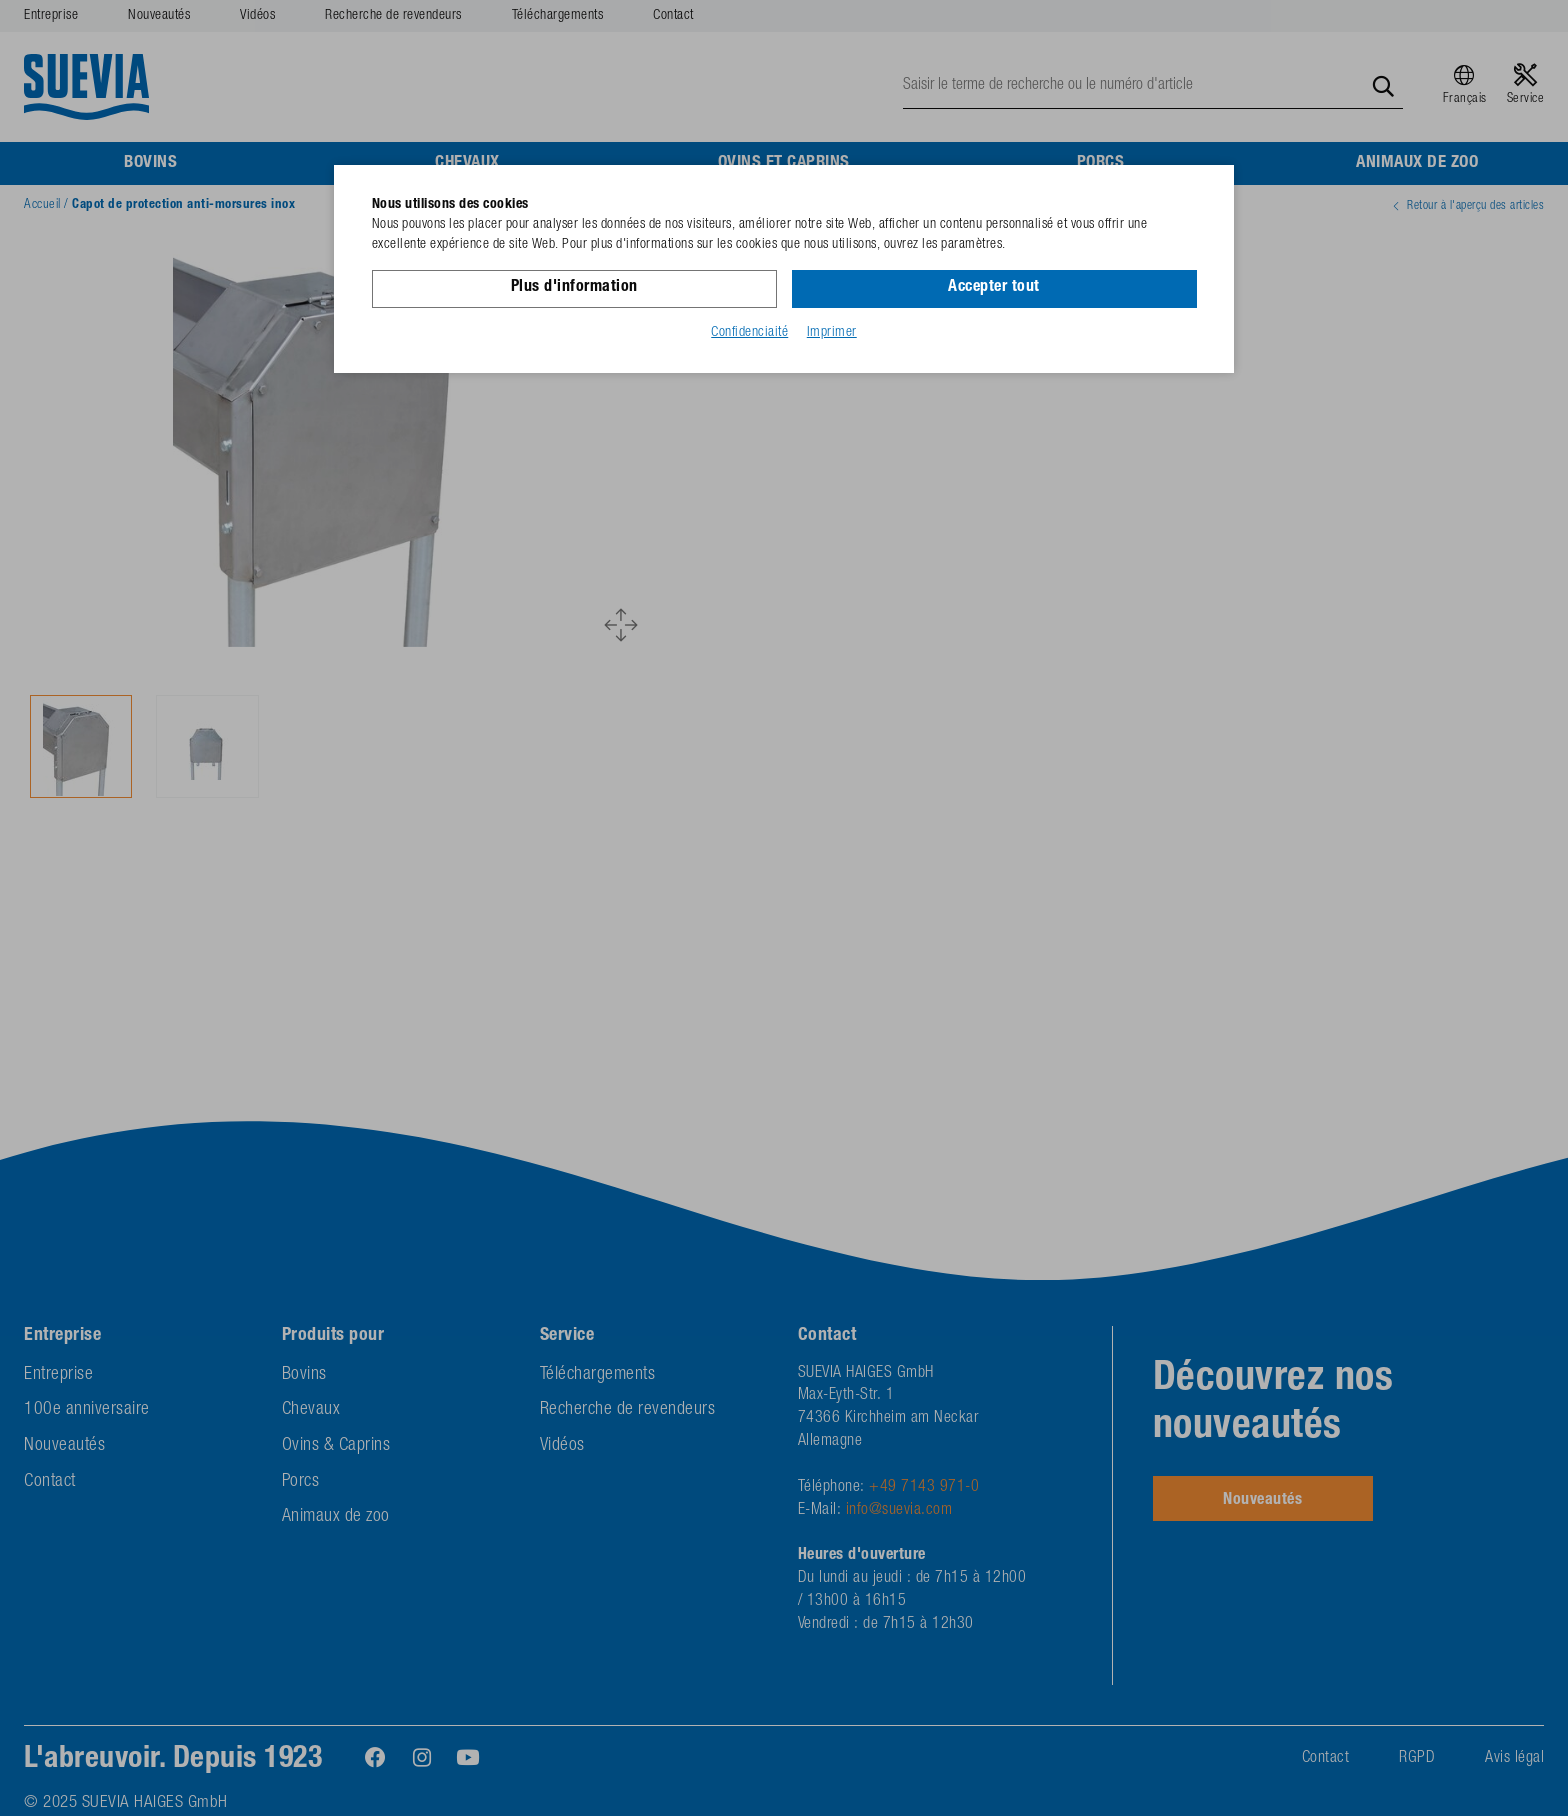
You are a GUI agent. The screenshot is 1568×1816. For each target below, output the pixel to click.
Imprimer (832, 333)
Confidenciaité (749, 333)
